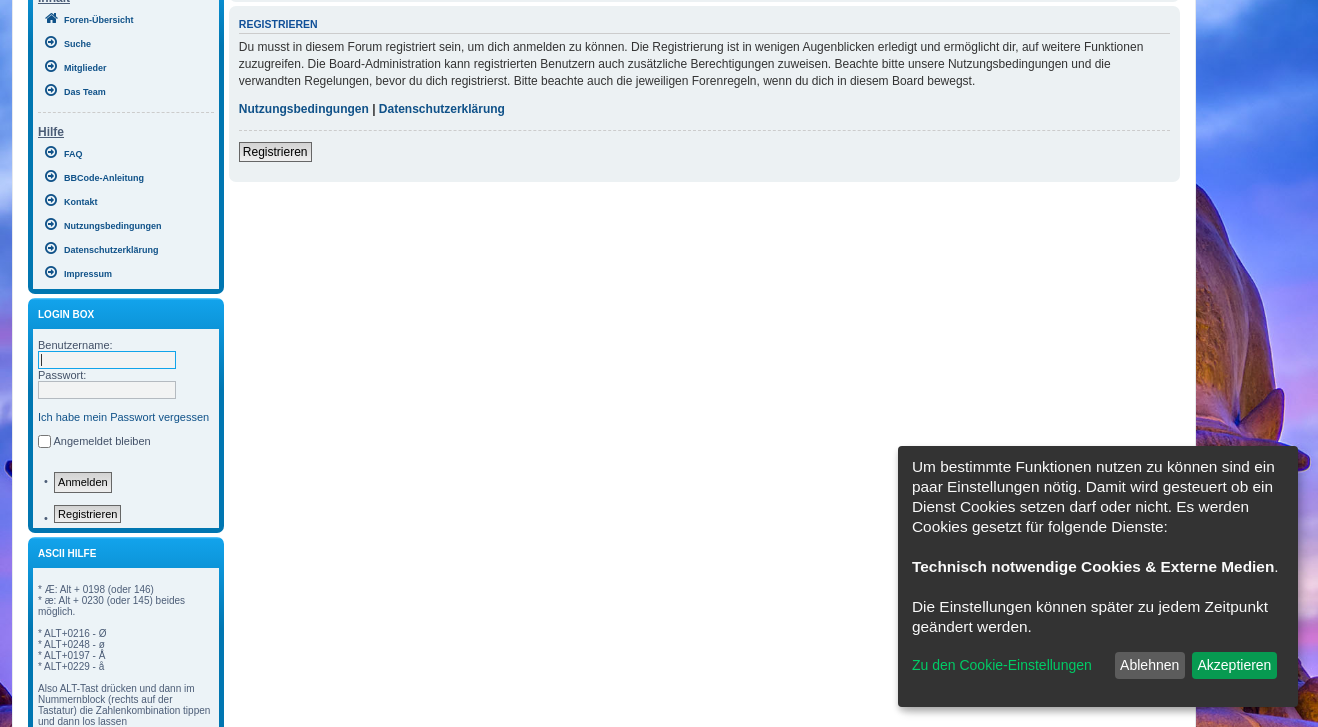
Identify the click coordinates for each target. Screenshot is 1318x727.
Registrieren (87, 514)
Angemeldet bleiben (101, 441)
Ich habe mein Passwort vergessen (123, 417)
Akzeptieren (1234, 665)
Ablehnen (1149, 665)
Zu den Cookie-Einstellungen (1002, 665)
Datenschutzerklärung (442, 109)
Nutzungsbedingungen (304, 109)
